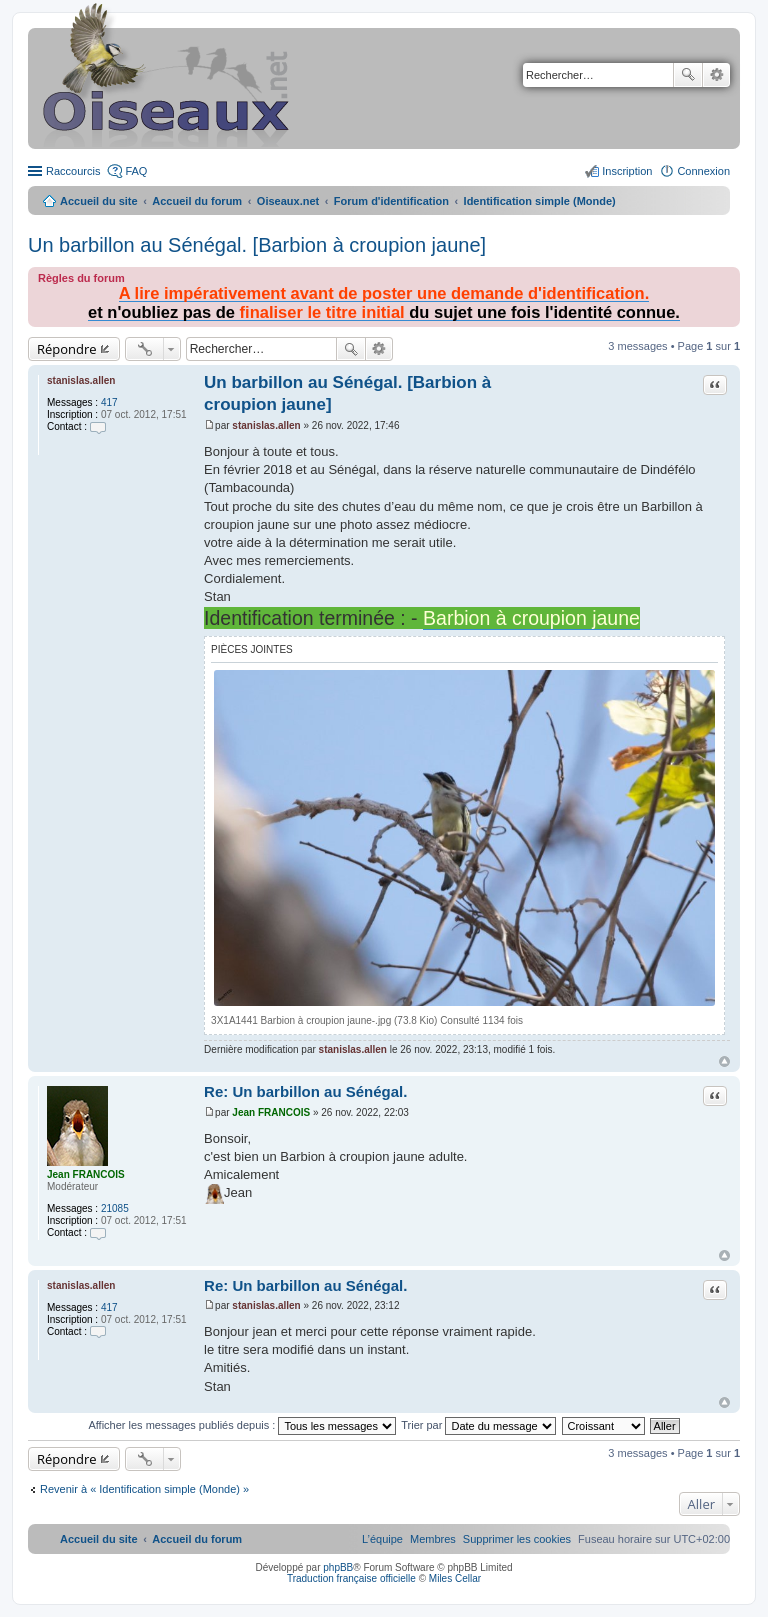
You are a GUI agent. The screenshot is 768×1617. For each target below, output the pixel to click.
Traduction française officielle (351, 1578)
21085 (115, 1208)
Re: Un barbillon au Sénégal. (305, 1091)
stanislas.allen (81, 380)
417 (109, 402)
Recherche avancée (716, 75)
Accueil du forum (197, 201)
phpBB (338, 1567)
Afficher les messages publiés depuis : (242, 1425)
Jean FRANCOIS (86, 1174)
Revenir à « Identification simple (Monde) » (144, 1489)
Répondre (67, 349)
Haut (724, 1061)
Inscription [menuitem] (627, 171)
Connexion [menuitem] (703, 171)
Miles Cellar (455, 1578)
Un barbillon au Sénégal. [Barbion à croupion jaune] (257, 245)
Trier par (478, 1425)
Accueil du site (99, 201)
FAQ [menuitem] (136, 171)
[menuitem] (517, 1539)
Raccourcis (73, 171)
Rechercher (688, 75)
